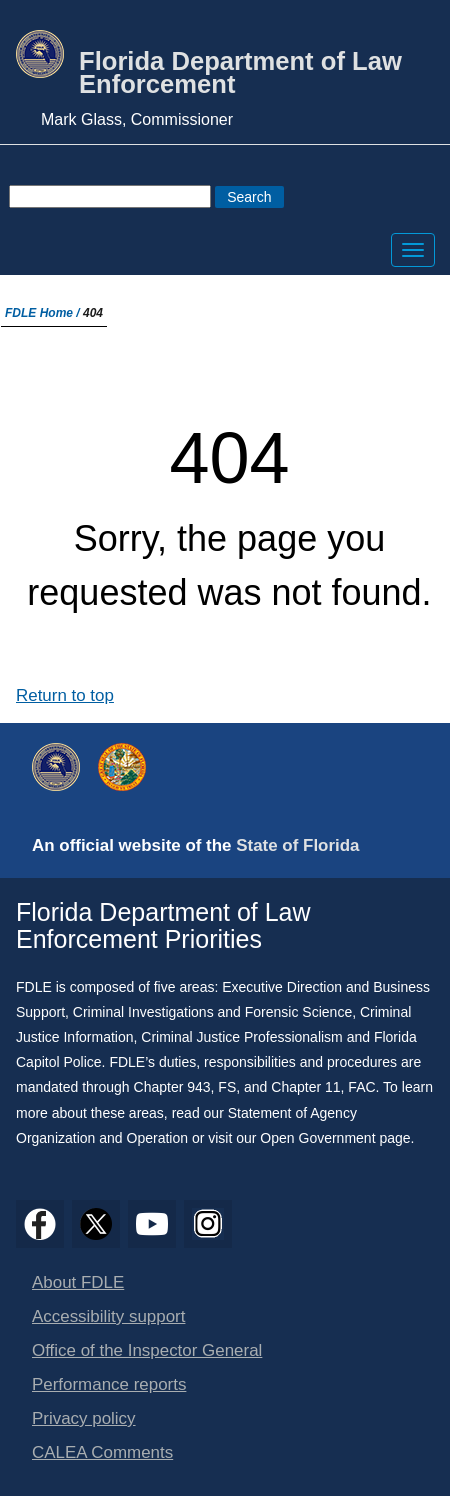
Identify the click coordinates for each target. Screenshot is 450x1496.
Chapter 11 (305, 1087)
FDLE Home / (44, 313)
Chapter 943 (172, 1087)
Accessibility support (108, 1316)
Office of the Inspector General (147, 1350)
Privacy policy (84, 1418)
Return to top (65, 695)
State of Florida (297, 845)
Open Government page (335, 1138)
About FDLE (78, 1282)
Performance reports (109, 1384)
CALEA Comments (102, 1452)
